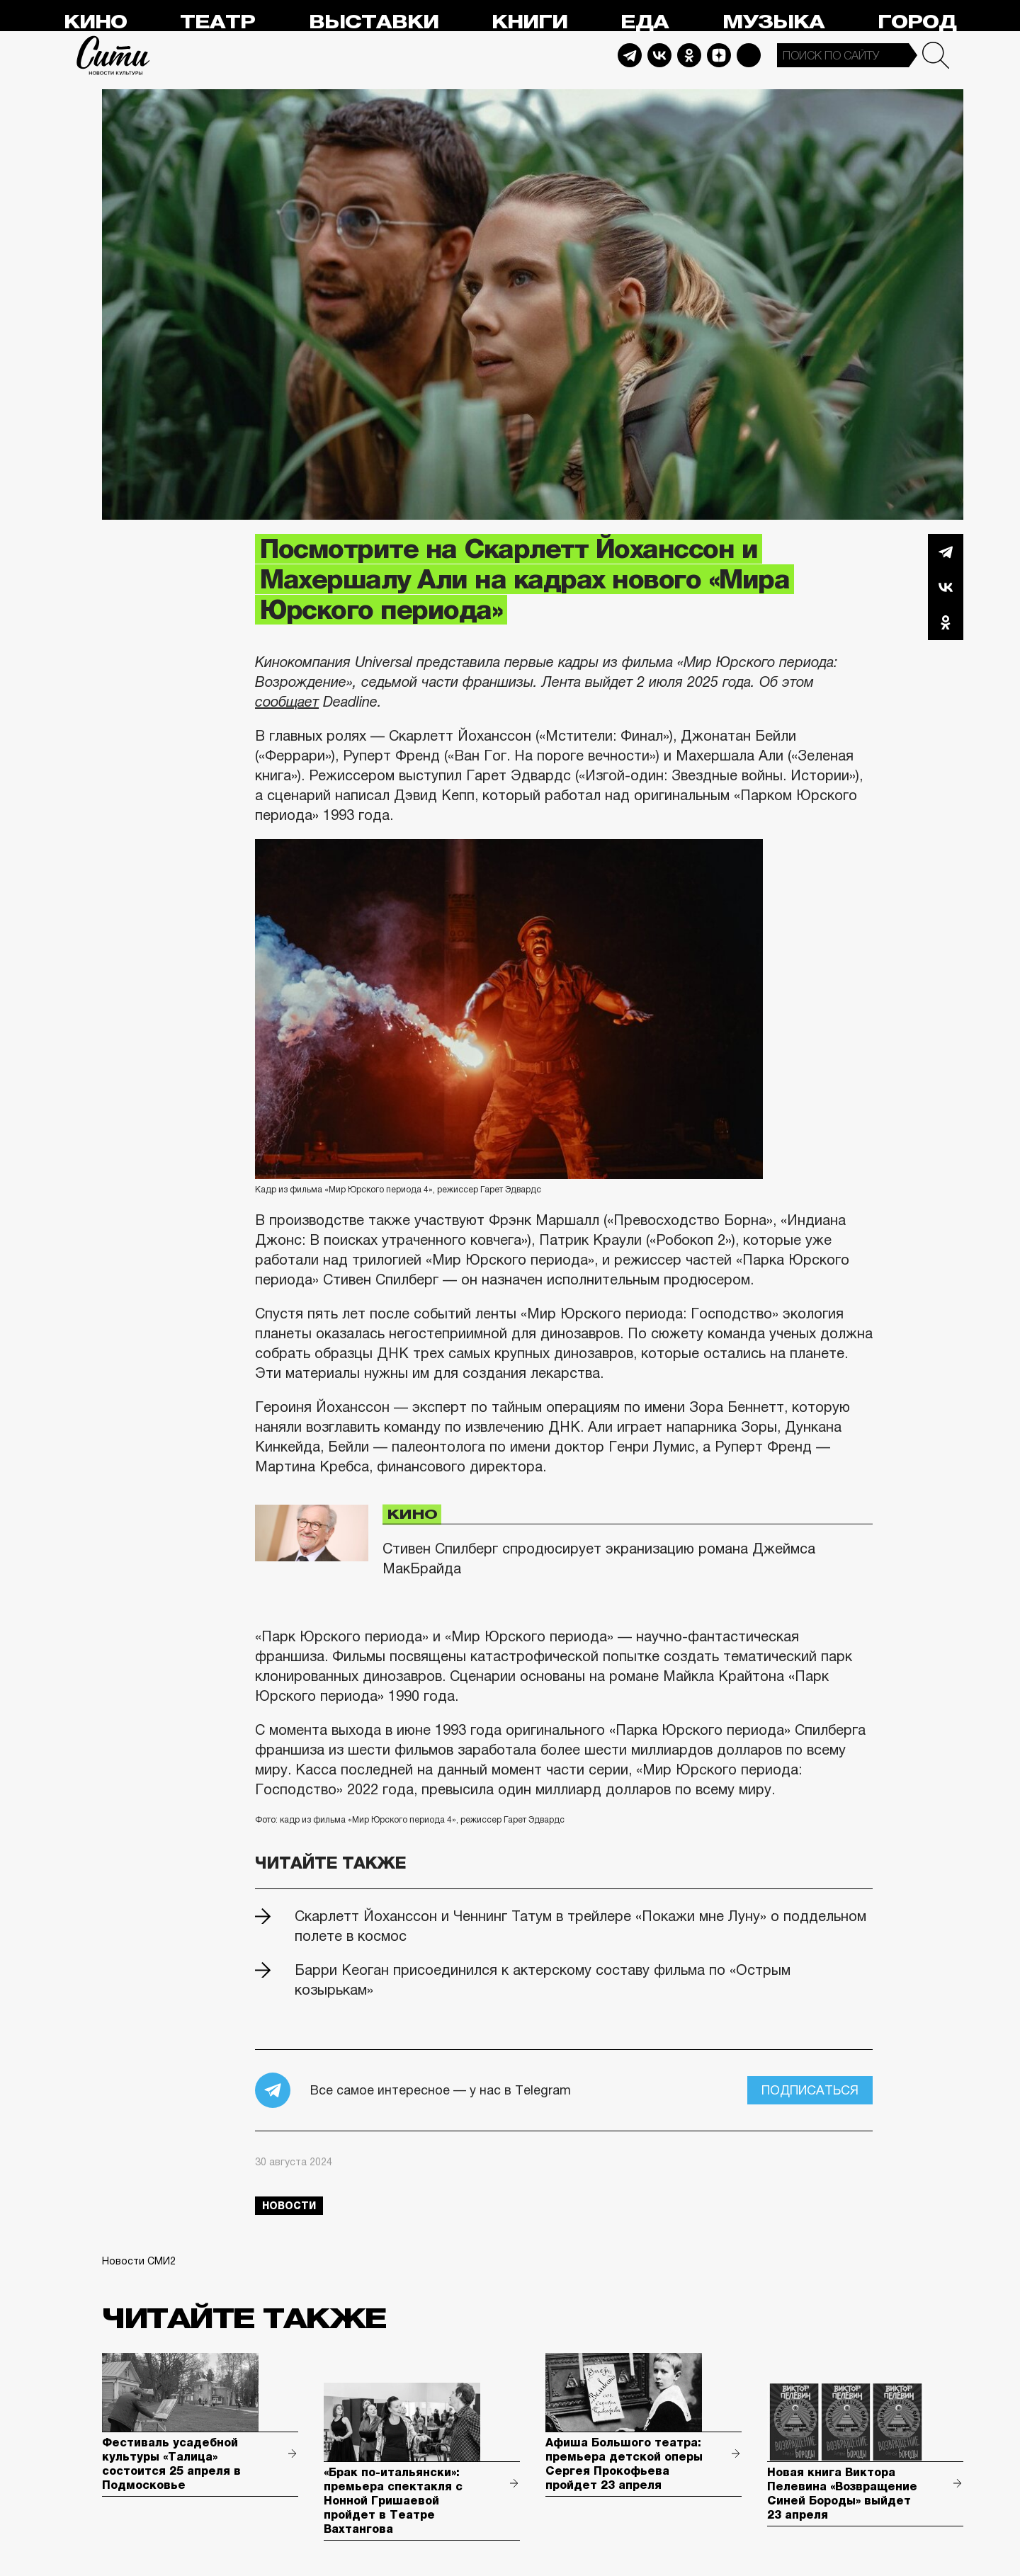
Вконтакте (945, 587)
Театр (217, 22)
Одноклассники (945, 622)
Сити (113, 55)
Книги (529, 22)
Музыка (773, 22)
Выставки (373, 22)
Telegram (630, 55)
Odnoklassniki (689, 55)
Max (749, 55)
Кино (95, 22)
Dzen (719, 55)
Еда (644, 22)
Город (917, 22)
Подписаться (809, 2090)
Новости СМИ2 (139, 2261)
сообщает (287, 701)
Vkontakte (659, 55)
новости (289, 2205)
